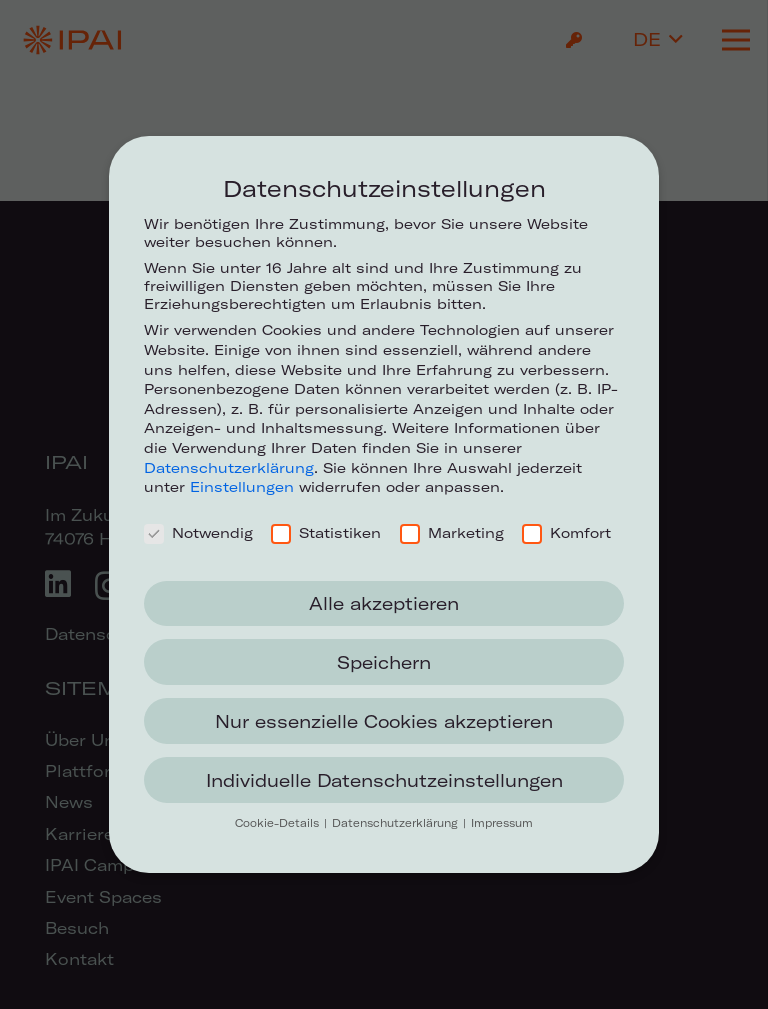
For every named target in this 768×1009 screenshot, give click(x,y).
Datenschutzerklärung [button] (396, 823)
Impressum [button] (502, 823)
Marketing (452, 533)
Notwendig (198, 533)
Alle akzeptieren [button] (384, 603)
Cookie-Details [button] (278, 823)
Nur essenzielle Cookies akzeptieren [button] (384, 721)
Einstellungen (242, 487)
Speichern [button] (384, 662)
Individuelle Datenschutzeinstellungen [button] (384, 780)
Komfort (566, 533)
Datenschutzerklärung (229, 468)
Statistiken (326, 533)
